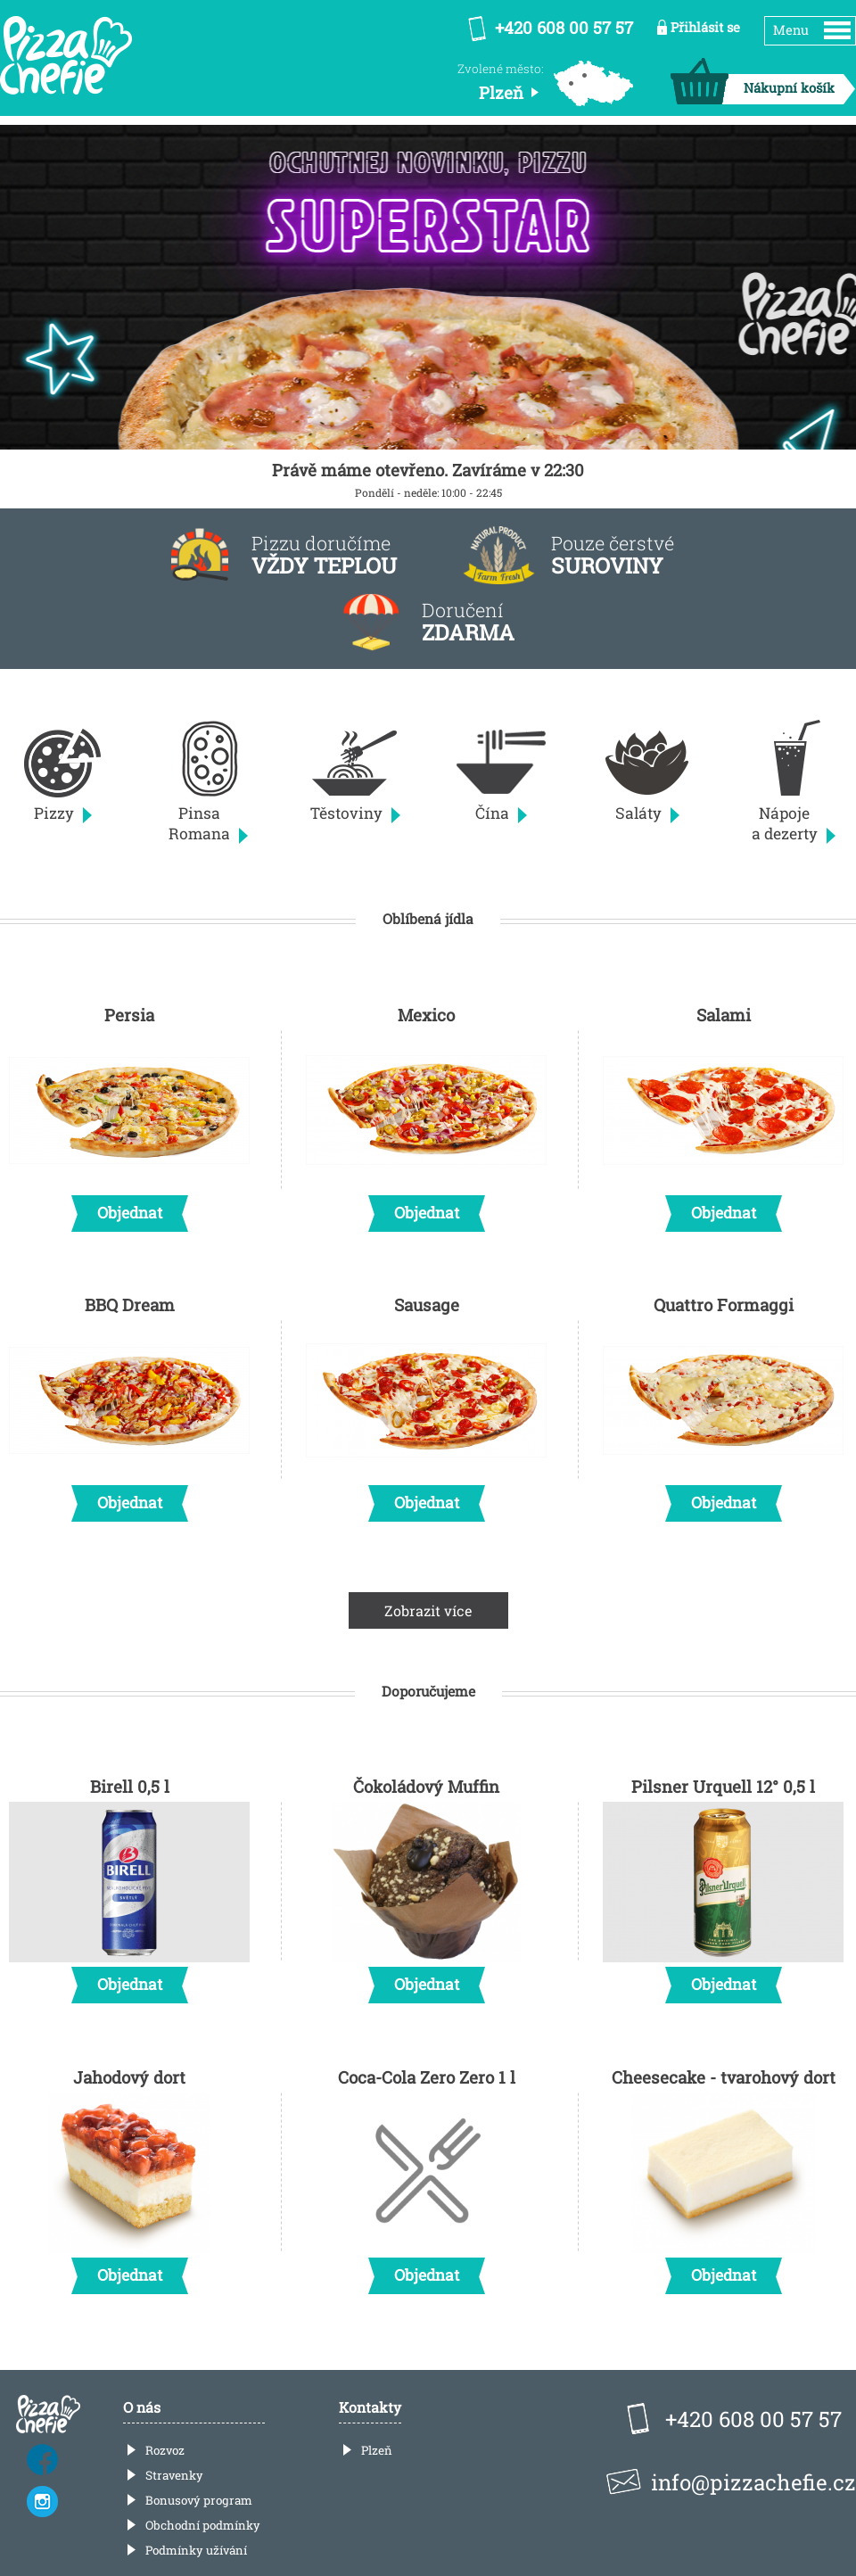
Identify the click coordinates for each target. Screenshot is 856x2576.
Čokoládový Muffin (426, 1884)
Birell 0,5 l (129, 1884)
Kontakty (370, 2407)
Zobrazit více (428, 1610)
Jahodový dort (129, 2175)
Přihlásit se (705, 27)
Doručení (468, 622)
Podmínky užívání (196, 2550)
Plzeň (376, 2450)
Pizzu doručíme (324, 555)
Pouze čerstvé (612, 555)
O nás (141, 2407)
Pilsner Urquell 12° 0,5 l (723, 1884)
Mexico (426, 1113)
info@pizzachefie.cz (753, 2482)
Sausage (426, 1403)
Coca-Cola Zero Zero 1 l (426, 2175)
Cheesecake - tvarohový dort (723, 2175)
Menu (791, 29)
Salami (723, 1113)
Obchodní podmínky (202, 2525)
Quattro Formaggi (723, 1403)
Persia (129, 1113)
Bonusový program (198, 2500)
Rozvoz (165, 2450)
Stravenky (174, 2475)
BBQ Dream (129, 1403)
